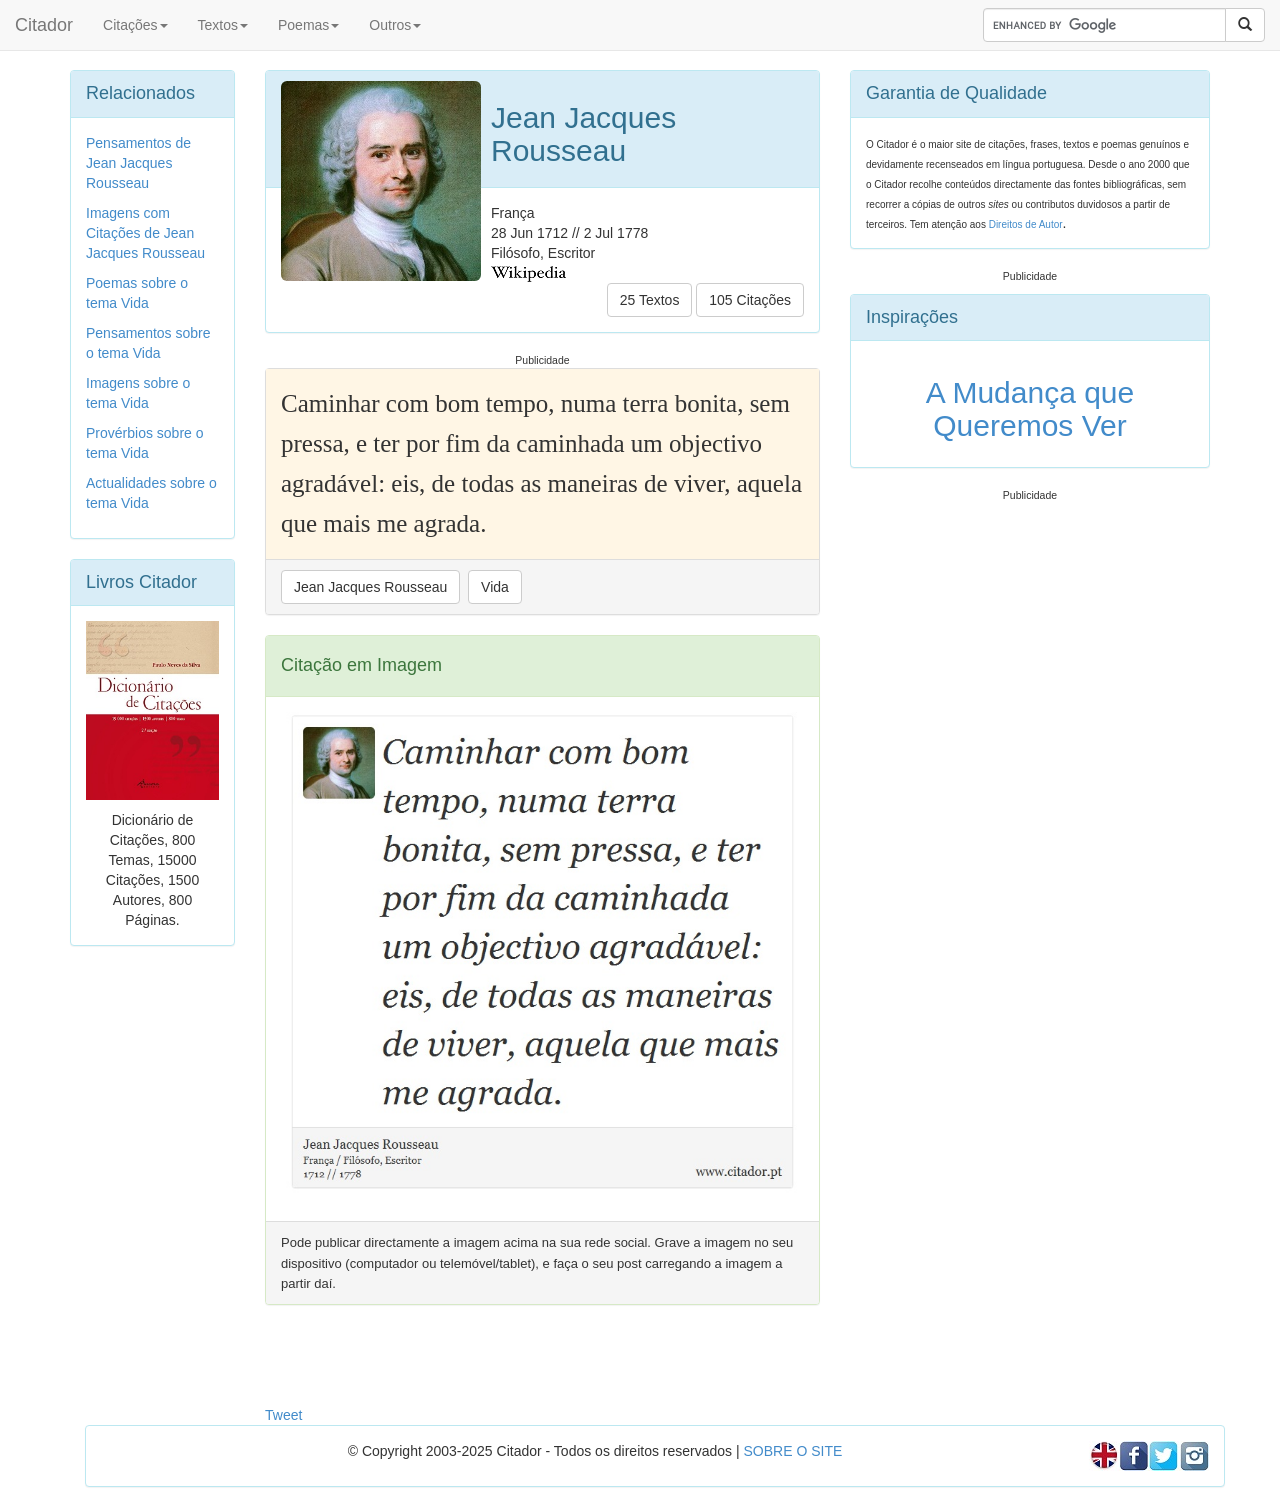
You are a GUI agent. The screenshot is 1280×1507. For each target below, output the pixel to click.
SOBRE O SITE (792, 1451)
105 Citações (750, 300)
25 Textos (650, 300)
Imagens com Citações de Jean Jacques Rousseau (145, 233)
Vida (495, 587)
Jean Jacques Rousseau (370, 587)
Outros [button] (395, 25)
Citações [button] (135, 25)
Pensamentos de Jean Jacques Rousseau (138, 163)
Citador (44, 25)
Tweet (283, 1415)
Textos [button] (223, 25)
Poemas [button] (308, 25)
